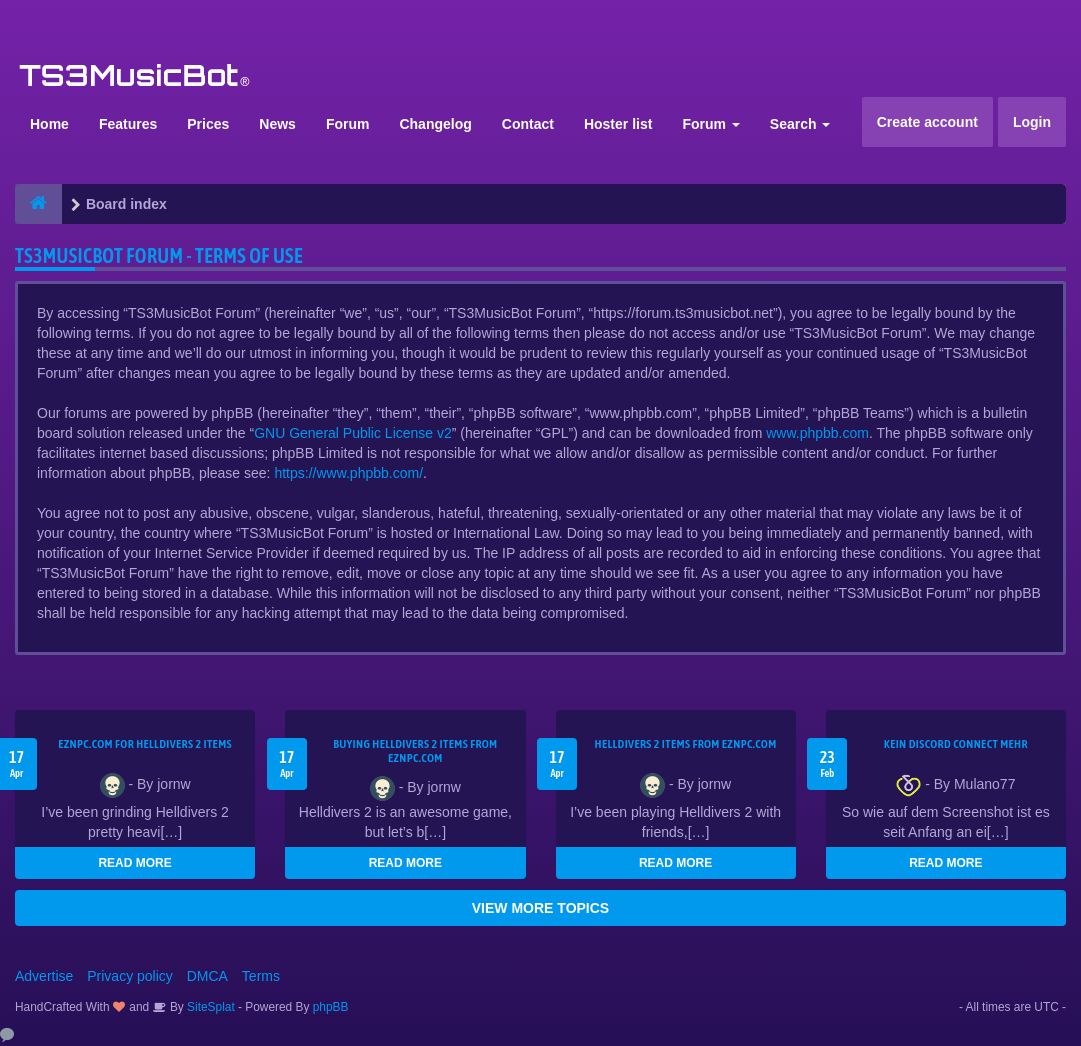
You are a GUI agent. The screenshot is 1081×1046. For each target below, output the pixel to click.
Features (128, 124)
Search (800, 124)
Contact (528, 124)
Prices (208, 124)
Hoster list (618, 124)
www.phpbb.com (817, 433)
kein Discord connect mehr (956, 744)
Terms (261, 976)
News (277, 124)
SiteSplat (209, 1007)
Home (49, 124)
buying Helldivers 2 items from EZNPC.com (415, 751)
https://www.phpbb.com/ (348, 473)
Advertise (44, 976)
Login (1032, 122)
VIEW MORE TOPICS (540, 908)
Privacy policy (130, 976)
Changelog (435, 124)
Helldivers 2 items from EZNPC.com (686, 744)
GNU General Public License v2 (353, 433)
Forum (348, 124)
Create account (927, 122)
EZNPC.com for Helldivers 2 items (145, 744)
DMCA (207, 976)
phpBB (331, 1007)
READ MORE (134, 863)
